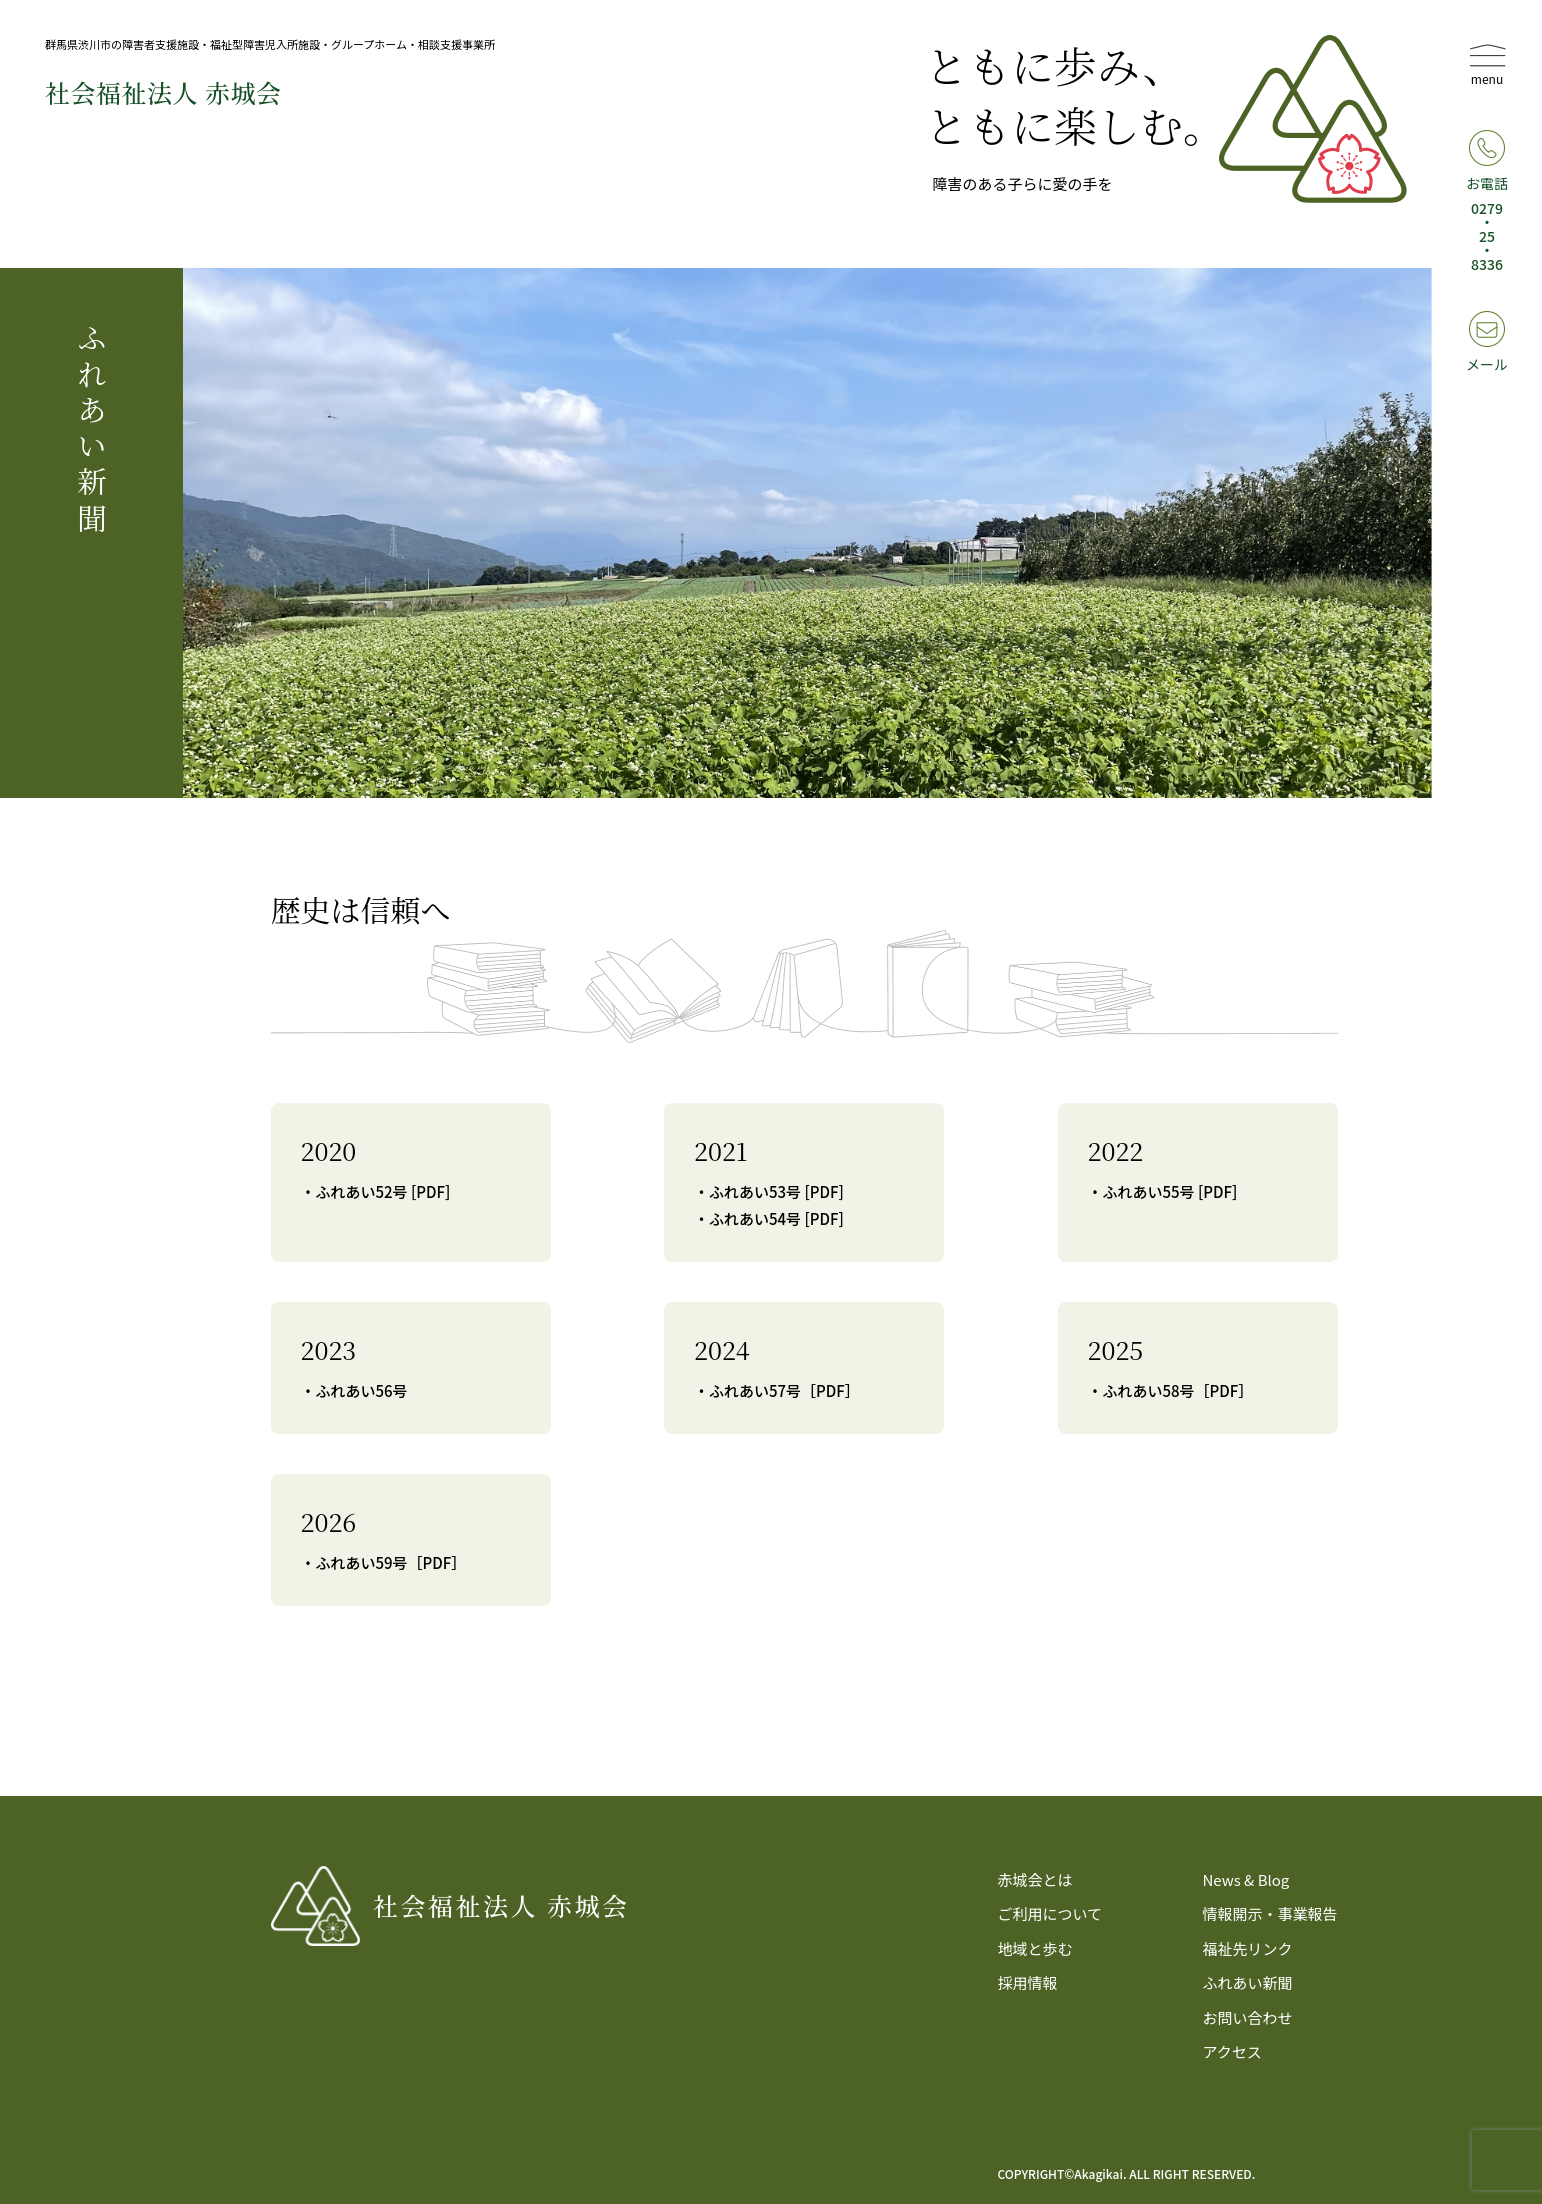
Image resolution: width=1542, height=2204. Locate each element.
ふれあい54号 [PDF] (776, 1218)
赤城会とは (1035, 1879)
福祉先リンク (1247, 1948)
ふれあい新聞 (1247, 1982)
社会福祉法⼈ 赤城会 (163, 92)
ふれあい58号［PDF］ (1178, 1390)
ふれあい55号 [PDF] (1170, 1191)
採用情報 (1028, 1982)
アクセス (1231, 2051)
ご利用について (1050, 1913)
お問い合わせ (1247, 2017)
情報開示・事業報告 (1269, 1913)
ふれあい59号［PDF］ (391, 1562)
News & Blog (1245, 1879)
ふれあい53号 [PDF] (776, 1191)
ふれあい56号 (362, 1390)
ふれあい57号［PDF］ (784, 1390)
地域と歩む (1035, 1948)
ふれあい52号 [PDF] (383, 1191)
